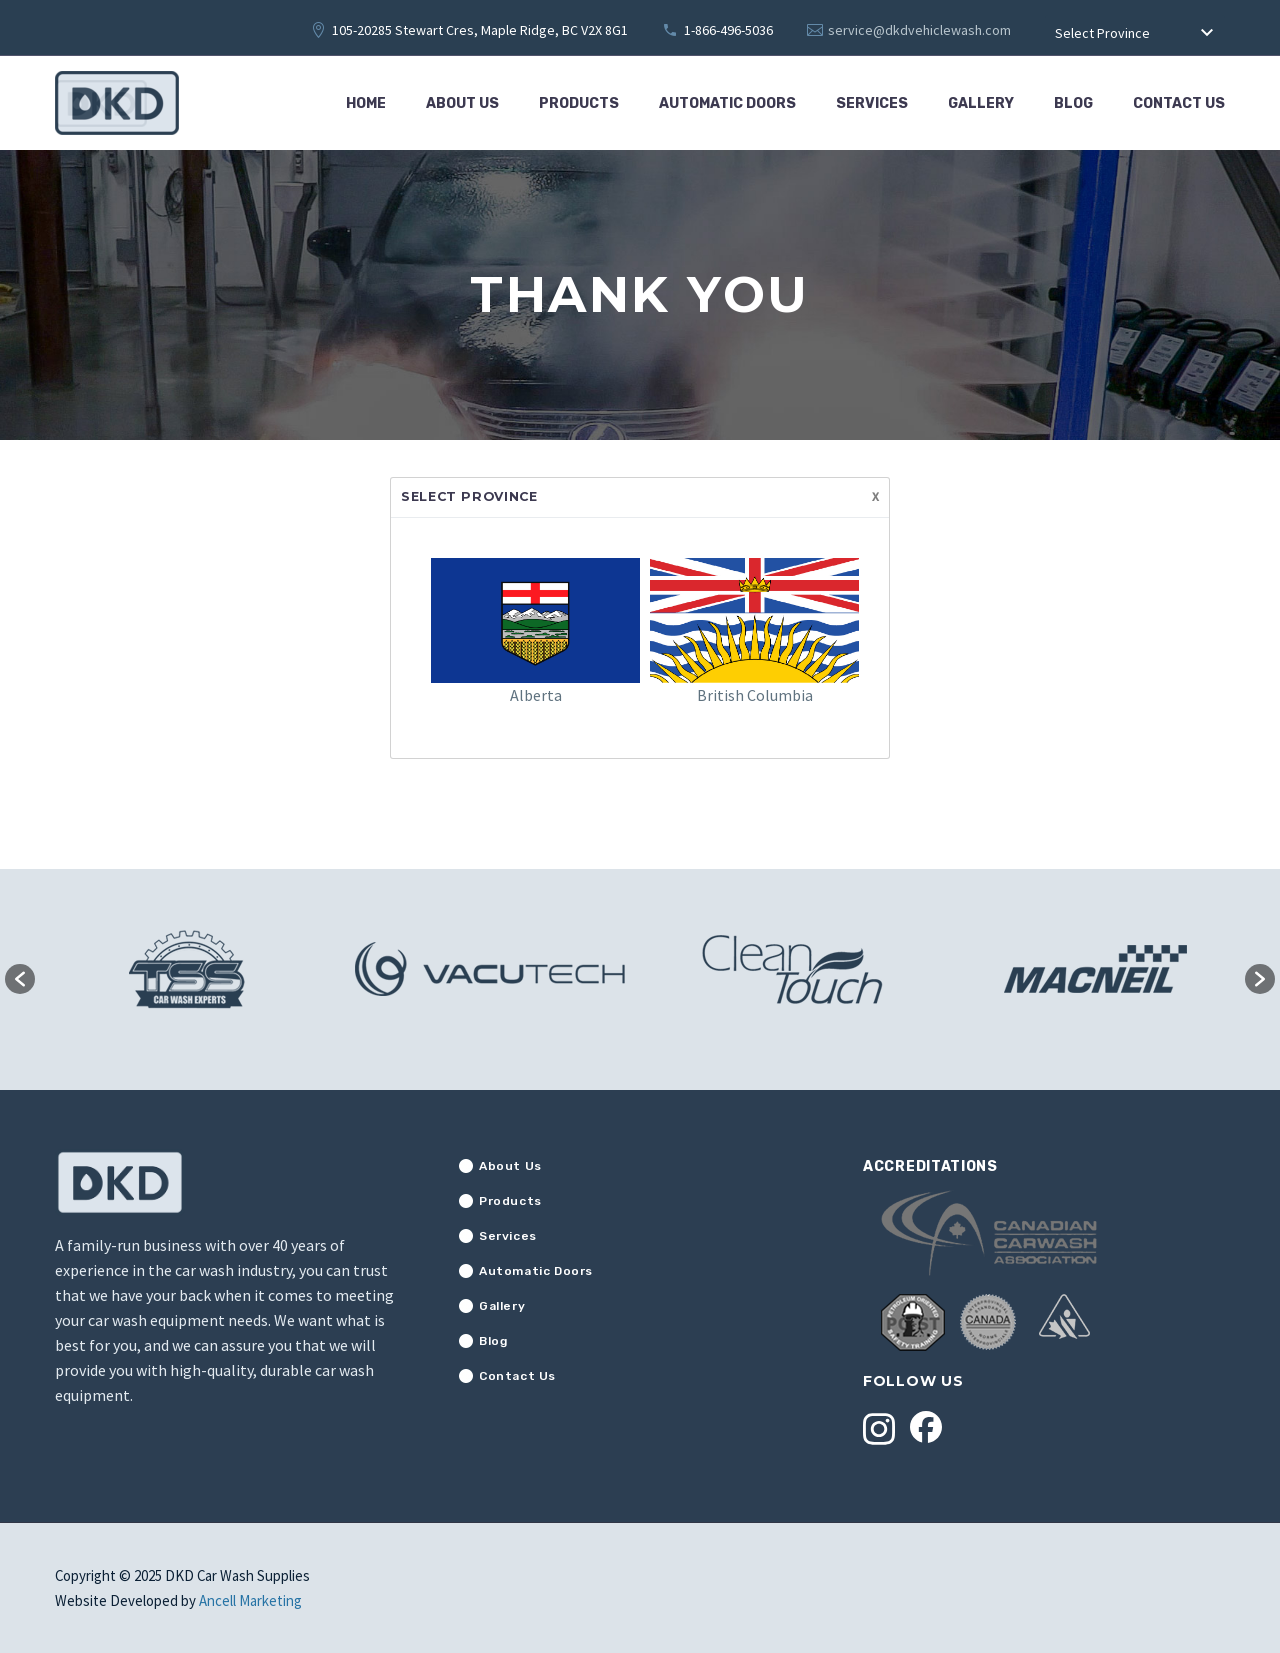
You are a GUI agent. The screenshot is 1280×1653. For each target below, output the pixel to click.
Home (366, 103)
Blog (1073, 103)
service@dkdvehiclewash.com (919, 30)
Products (579, 103)
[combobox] (1135, 34)
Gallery (981, 103)
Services (872, 103)
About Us (462, 103)
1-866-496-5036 (728, 30)
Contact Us (1179, 103)
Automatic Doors (727, 103)
